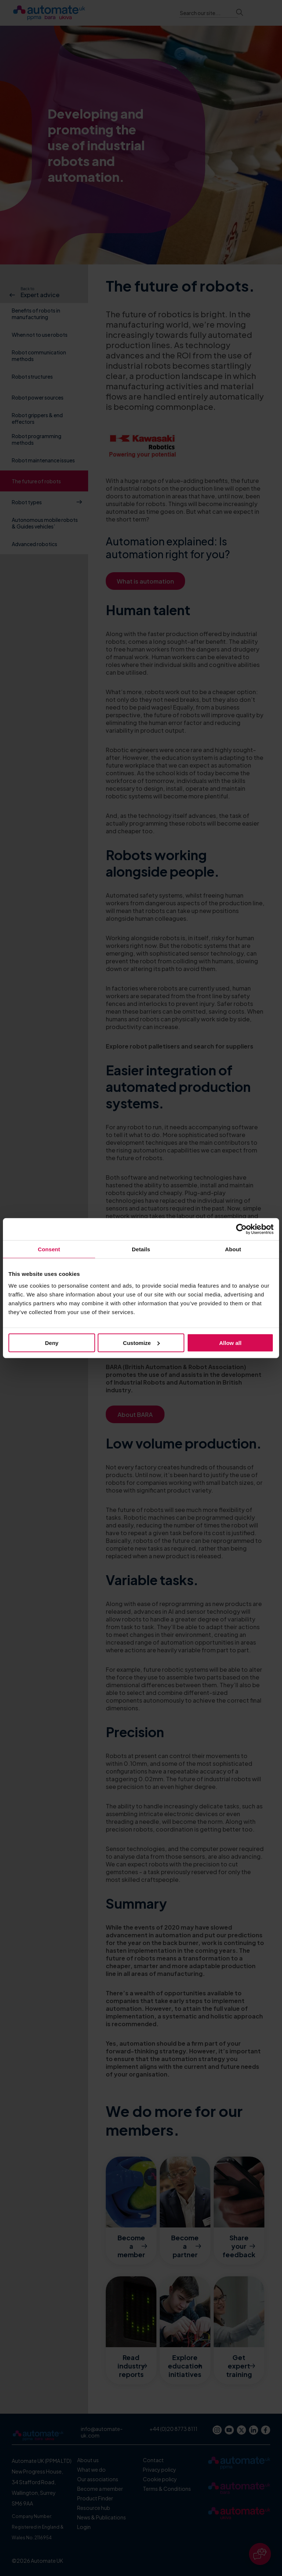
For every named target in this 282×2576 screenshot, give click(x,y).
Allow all (230, 1342)
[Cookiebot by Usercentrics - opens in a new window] (241, 1229)
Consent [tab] (49, 1249)
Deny (51, 1342)
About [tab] (233, 1249)
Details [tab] (141, 1249)
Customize (141, 1342)
